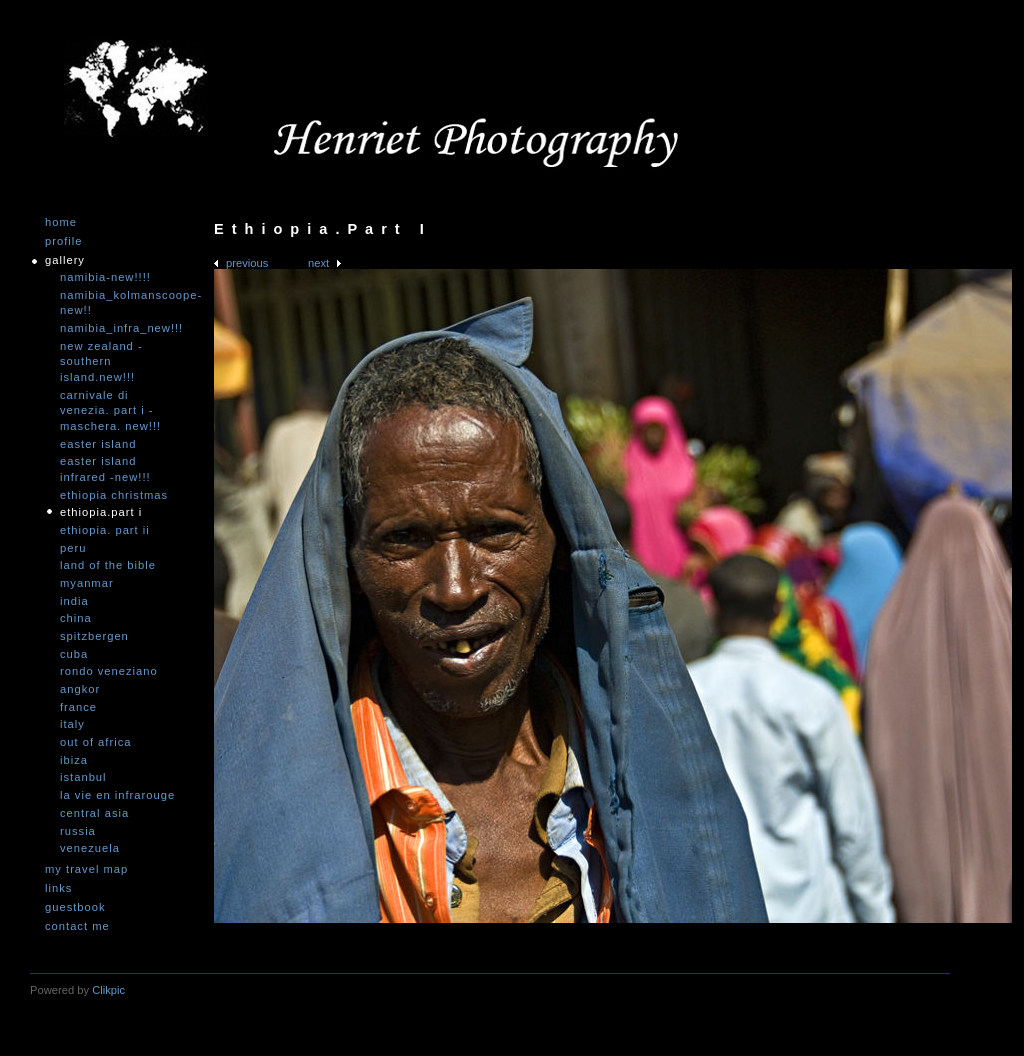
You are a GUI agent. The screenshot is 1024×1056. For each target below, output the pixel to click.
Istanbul (83, 777)
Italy (72, 724)
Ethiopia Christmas (114, 495)
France (78, 707)
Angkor (80, 689)
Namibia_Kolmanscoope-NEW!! (120, 303)
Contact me (77, 926)
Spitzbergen (94, 636)
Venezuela (90, 848)
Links (58, 888)
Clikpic (108, 990)
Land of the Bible (108, 565)
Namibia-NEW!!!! (105, 277)
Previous (247, 263)
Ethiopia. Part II (105, 530)
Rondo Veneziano (109, 671)
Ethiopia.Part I (101, 512)
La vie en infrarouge (117, 795)
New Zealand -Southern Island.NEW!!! (101, 361)
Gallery (65, 260)
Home (61, 222)
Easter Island (98, 444)
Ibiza (74, 760)
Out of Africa (95, 742)
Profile (63, 241)
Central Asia (94, 813)
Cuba (74, 654)
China (76, 618)
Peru (73, 548)
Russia (78, 831)
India (74, 601)
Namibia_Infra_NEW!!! (120, 328)
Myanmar (87, 583)
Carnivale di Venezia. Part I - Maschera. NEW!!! (110, 410)
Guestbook (75, 907)
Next (318, 263)
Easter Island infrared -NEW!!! (105, 469)
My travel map (86, 869)
